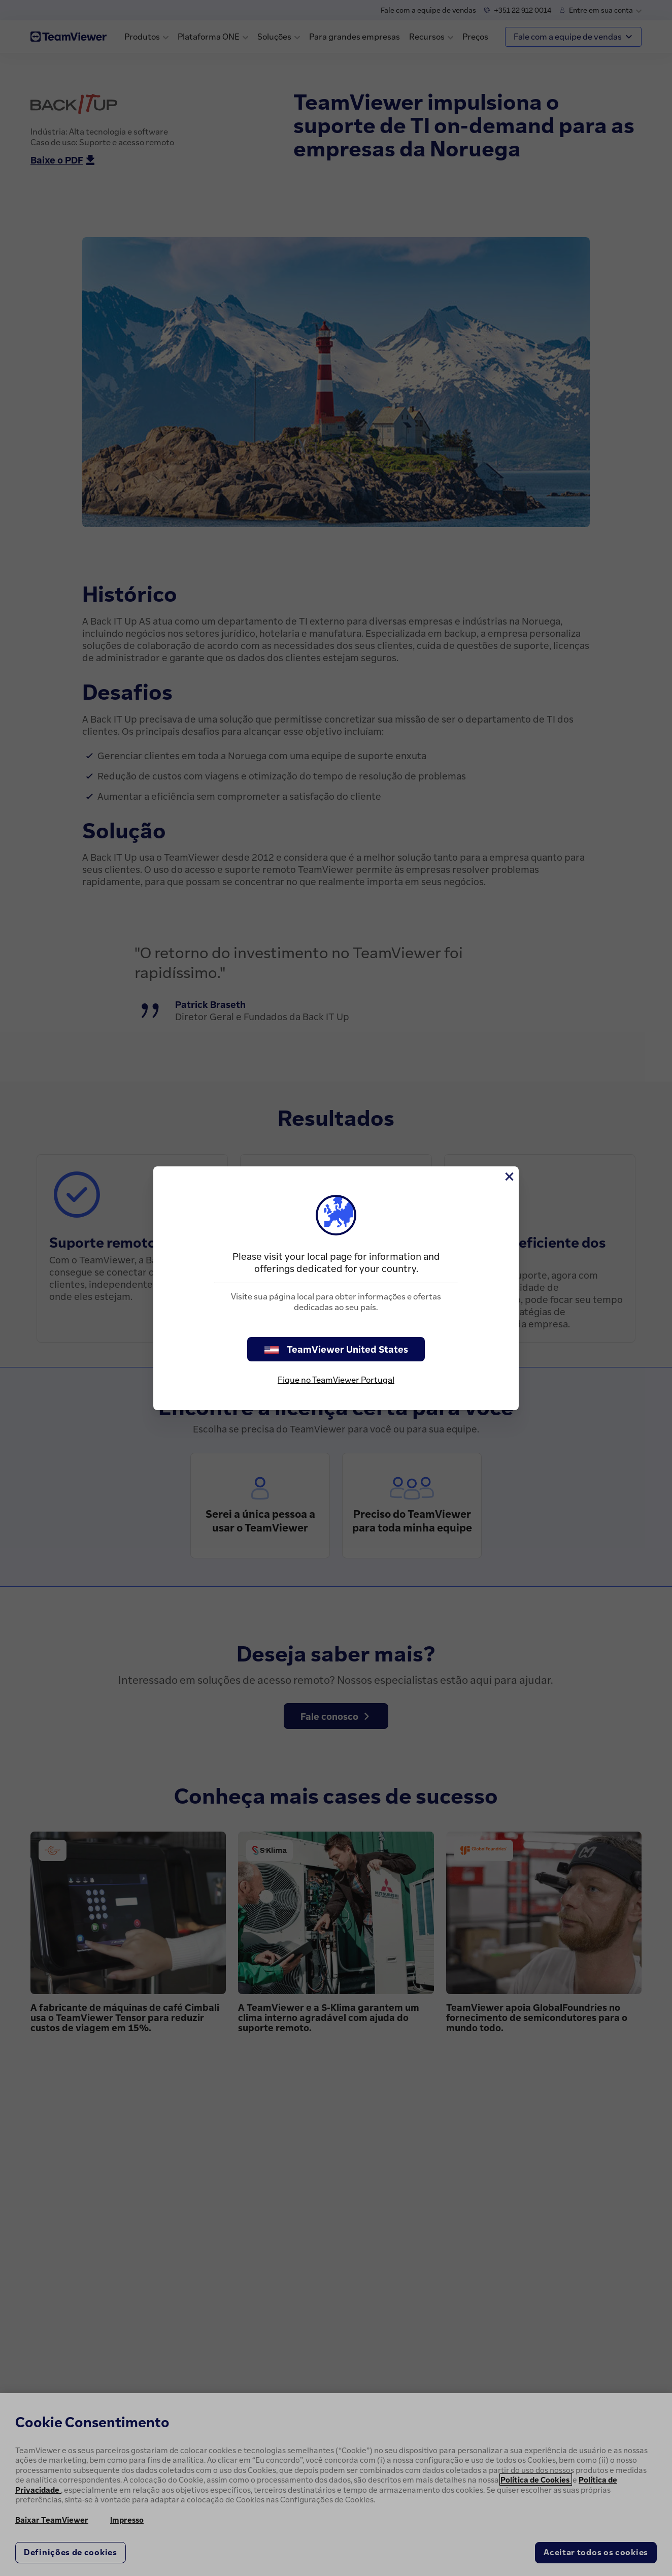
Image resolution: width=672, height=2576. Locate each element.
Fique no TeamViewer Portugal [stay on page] (336, 1379)
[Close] (508, 1176)
